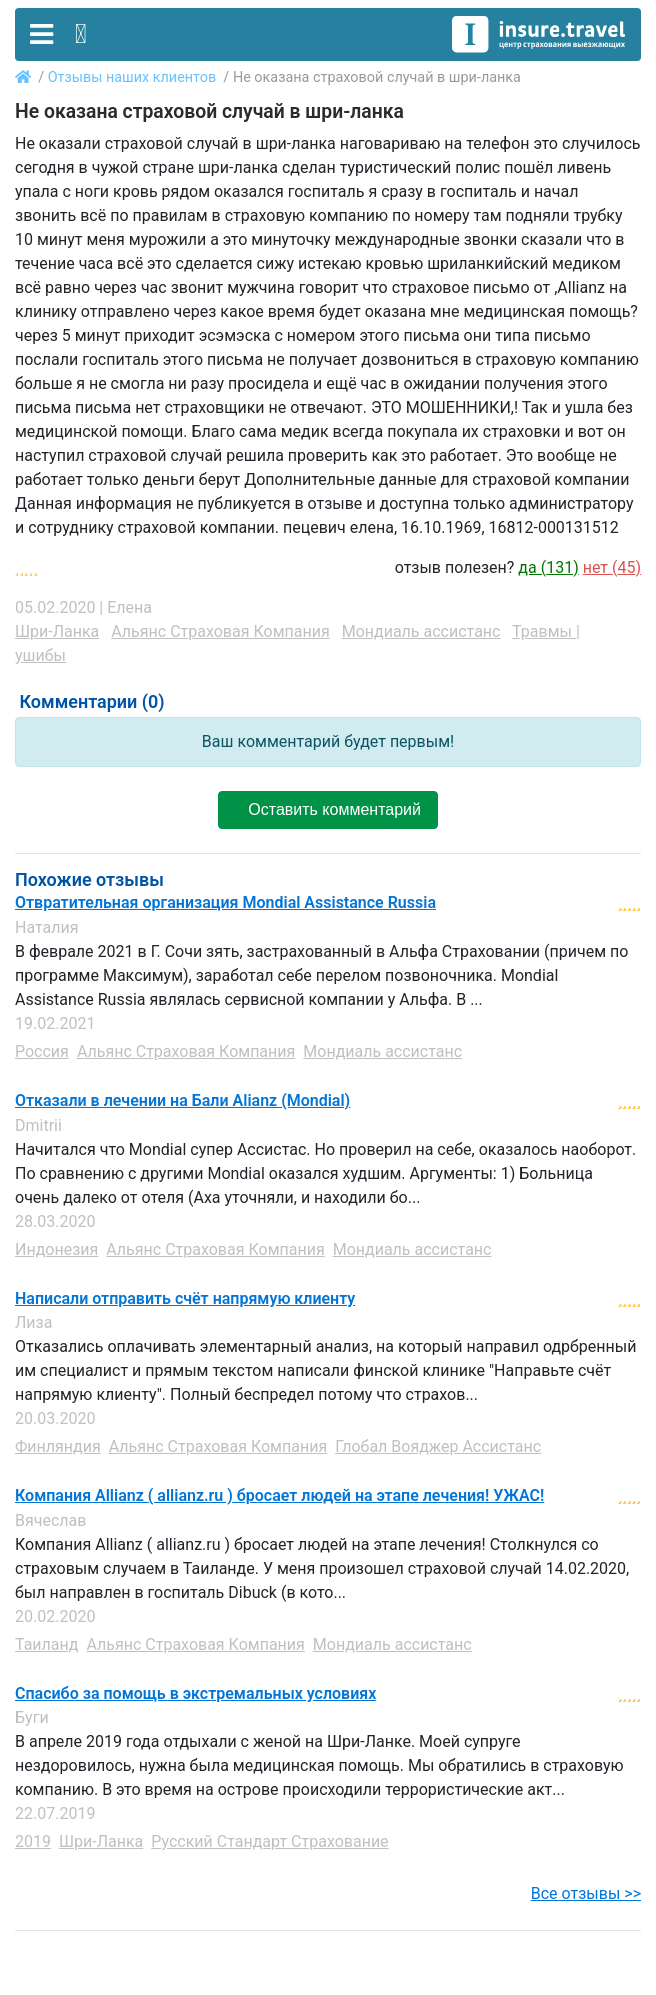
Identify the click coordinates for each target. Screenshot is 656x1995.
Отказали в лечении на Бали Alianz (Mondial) (182, 1101)
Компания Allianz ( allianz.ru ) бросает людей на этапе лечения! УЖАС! (279, 1496)
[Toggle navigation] (41, 34)
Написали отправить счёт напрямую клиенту (185, 1299)
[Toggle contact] (81, 34)
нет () (612, 567)
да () (548, 567)
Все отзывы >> (586, 1893)
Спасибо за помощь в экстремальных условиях (195, 1694)
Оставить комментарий (328, 809)
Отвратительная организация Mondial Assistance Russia (225, 903)
